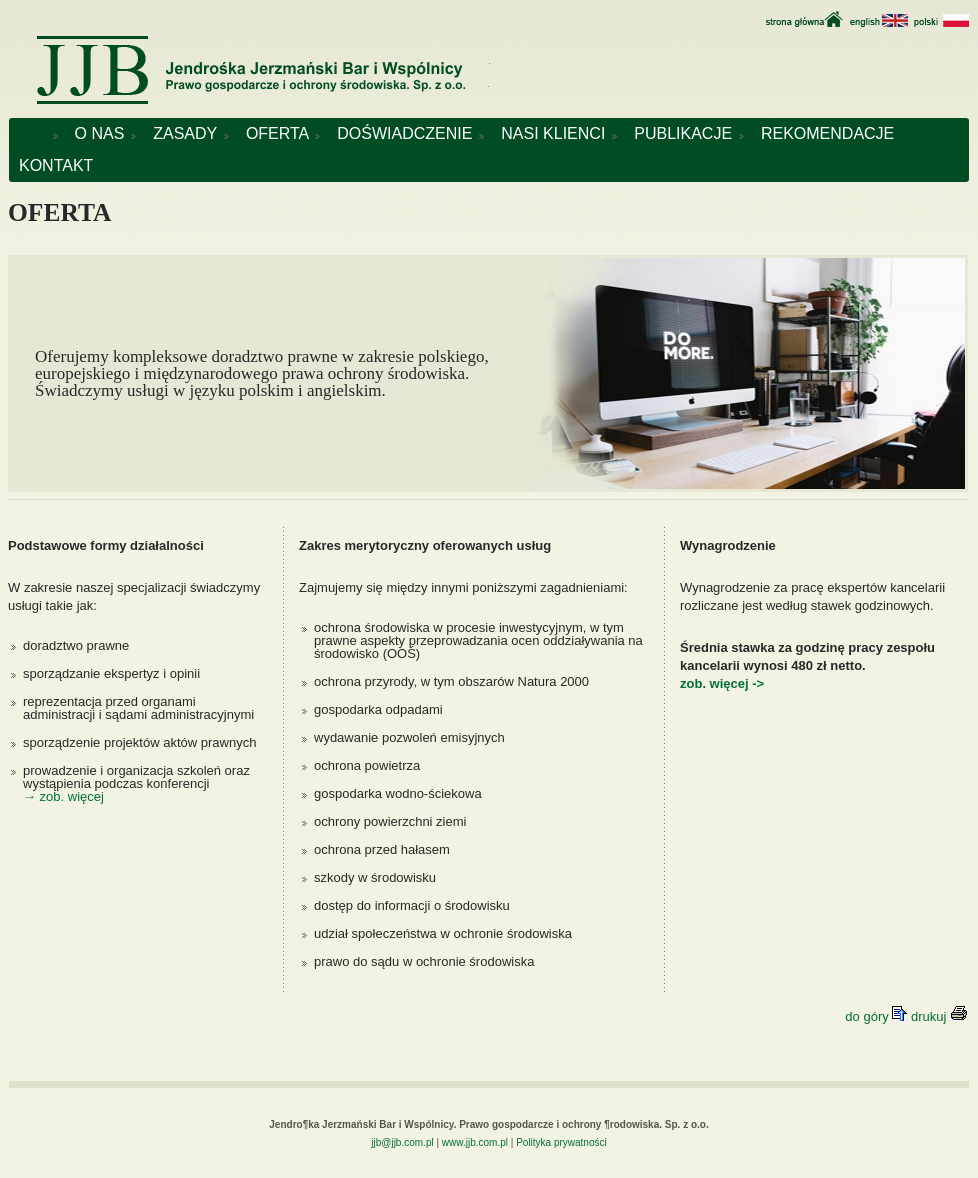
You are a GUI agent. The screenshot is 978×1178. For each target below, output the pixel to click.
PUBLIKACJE (687, 133)
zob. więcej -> (722, 683)
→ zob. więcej (63, 796)
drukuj (939, 1016)
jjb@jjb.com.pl (402, 1142)
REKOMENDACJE (832, 133)
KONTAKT (56, 165)
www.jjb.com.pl (475, 1142)
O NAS (104, 133)
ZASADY (189, 133)
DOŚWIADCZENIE (409, 133)
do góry (878, 1016)
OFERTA (281, 133)
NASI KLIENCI (557, 133)
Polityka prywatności (561, 1142)
